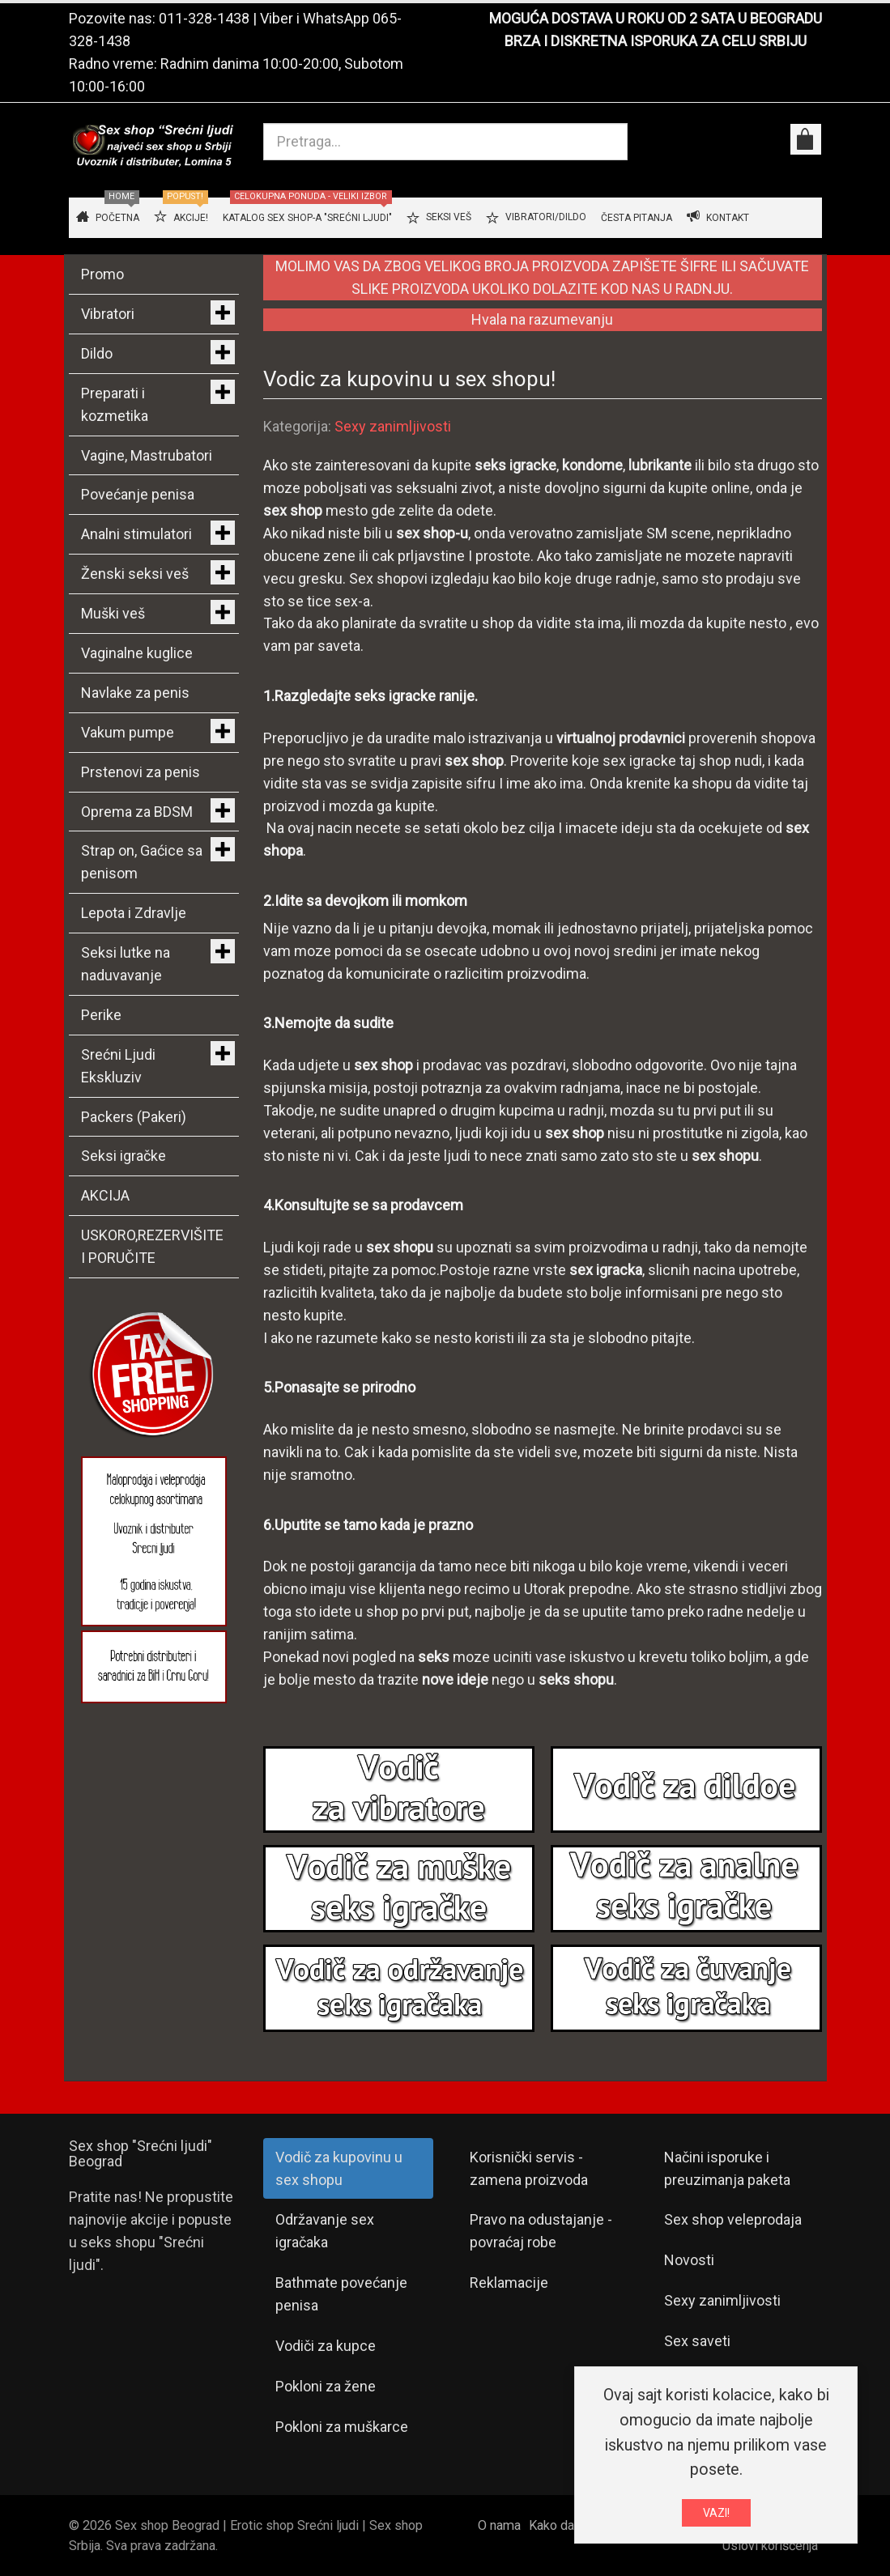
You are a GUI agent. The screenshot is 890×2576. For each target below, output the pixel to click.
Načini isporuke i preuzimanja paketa (727, 2168)
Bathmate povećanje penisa (341, 2294)
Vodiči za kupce (325, 2345)
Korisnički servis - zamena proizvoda (529, 2168)
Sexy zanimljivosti (392, 426)
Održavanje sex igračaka (324, 2231)
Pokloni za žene (325, 2386)
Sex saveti (697, 2340)
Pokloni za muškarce (341, 2426)
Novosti (689, 2259)
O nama (499, 2525)
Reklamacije (509, 2282)
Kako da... (555, 2525)
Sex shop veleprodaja (733, 2219)
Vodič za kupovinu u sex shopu (338, 2168)
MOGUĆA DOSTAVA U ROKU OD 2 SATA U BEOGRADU (655, 18)
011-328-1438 (204, 18)
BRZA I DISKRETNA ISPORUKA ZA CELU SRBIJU (656, 40)
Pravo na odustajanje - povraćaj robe (541, 2231)
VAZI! (716, 2512)
